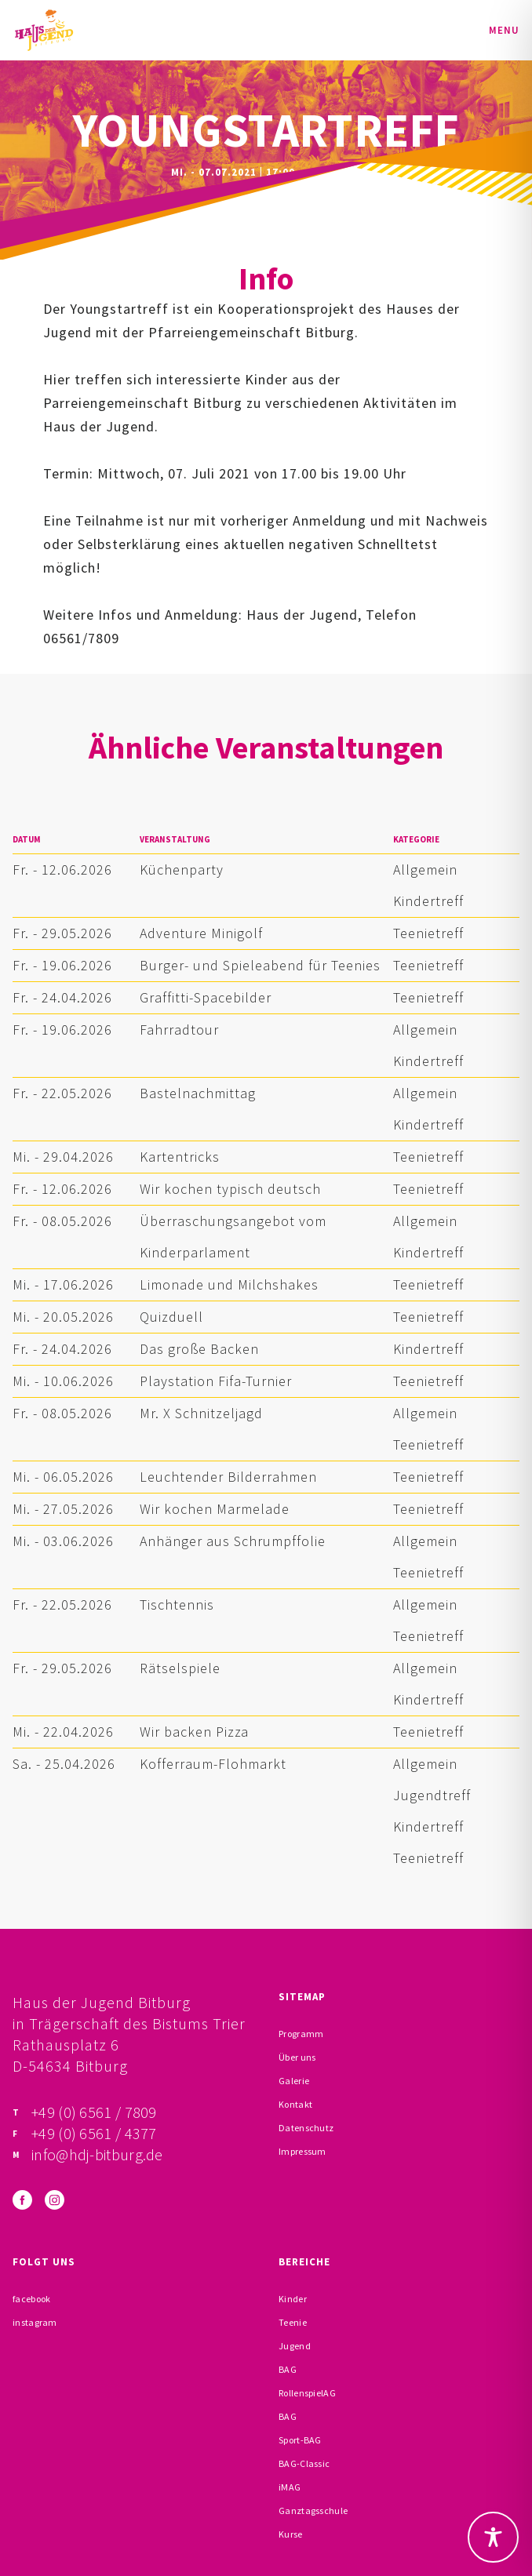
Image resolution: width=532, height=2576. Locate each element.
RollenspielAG (307, 2393)
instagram (35, 2322)
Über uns (297, 2057)
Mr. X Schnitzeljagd (201, 1413)
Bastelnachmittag (198, 1093)
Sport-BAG (300, 2440)
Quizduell (171, 1317)
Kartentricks (180, 1157)
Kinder (293, 2299)
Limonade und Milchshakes (229, 1284)
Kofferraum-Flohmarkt (213, 1764)
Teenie (293, 2322)
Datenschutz (306, 2128)
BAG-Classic (304, 2463)
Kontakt (295, 2104)
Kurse (291, 2534)
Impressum (302, 2151)
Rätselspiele (180, 1668)
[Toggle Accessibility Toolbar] (493, 2537)
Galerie (294, 2081)
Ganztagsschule (313, 2510)
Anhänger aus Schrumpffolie (233, 1541)
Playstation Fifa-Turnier (216, 1381)
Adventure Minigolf (201, 933)
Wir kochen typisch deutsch (230, 1189)
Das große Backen (199, 1349)
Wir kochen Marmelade (215, 1509)
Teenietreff (428, 933)
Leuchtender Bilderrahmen (228, 1477)
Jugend (295, 2346)
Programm (301, 2033)
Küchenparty (182, 869)
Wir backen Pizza (194, 1732)
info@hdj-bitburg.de (97, 2154)
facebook (31, 2299)
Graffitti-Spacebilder (205, 997)
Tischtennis (177, 1604)
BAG (288, 2369)
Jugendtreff (432, 1795)
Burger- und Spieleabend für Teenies (260, 965)
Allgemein (425, 869)
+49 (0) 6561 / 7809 (94, 2112)
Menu (504, 30)
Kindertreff (428, 901)
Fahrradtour (179, 1030)
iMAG (290, 2487)
